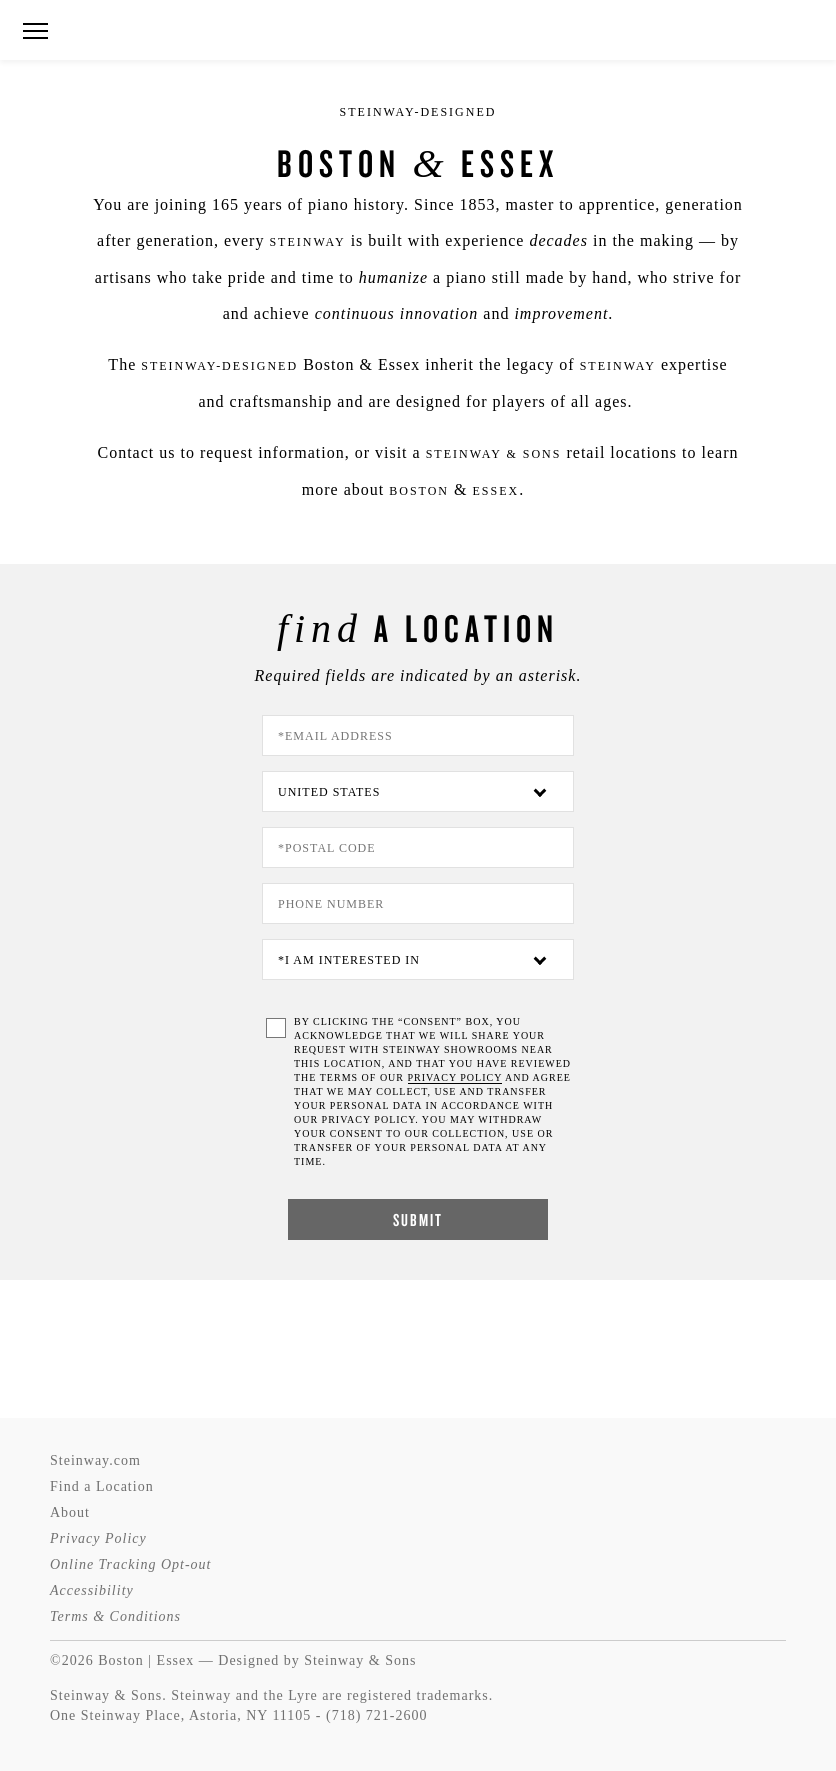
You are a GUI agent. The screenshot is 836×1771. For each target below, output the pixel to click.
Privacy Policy (98, 1538)
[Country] (418, 791)
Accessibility (92, 1590)
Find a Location (102, 1486)
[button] (35, 31)
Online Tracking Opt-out (130, 1564)
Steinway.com (95, 1460)
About (70, 1512)
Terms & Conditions (115, 1616)
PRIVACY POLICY (455, 1077)
